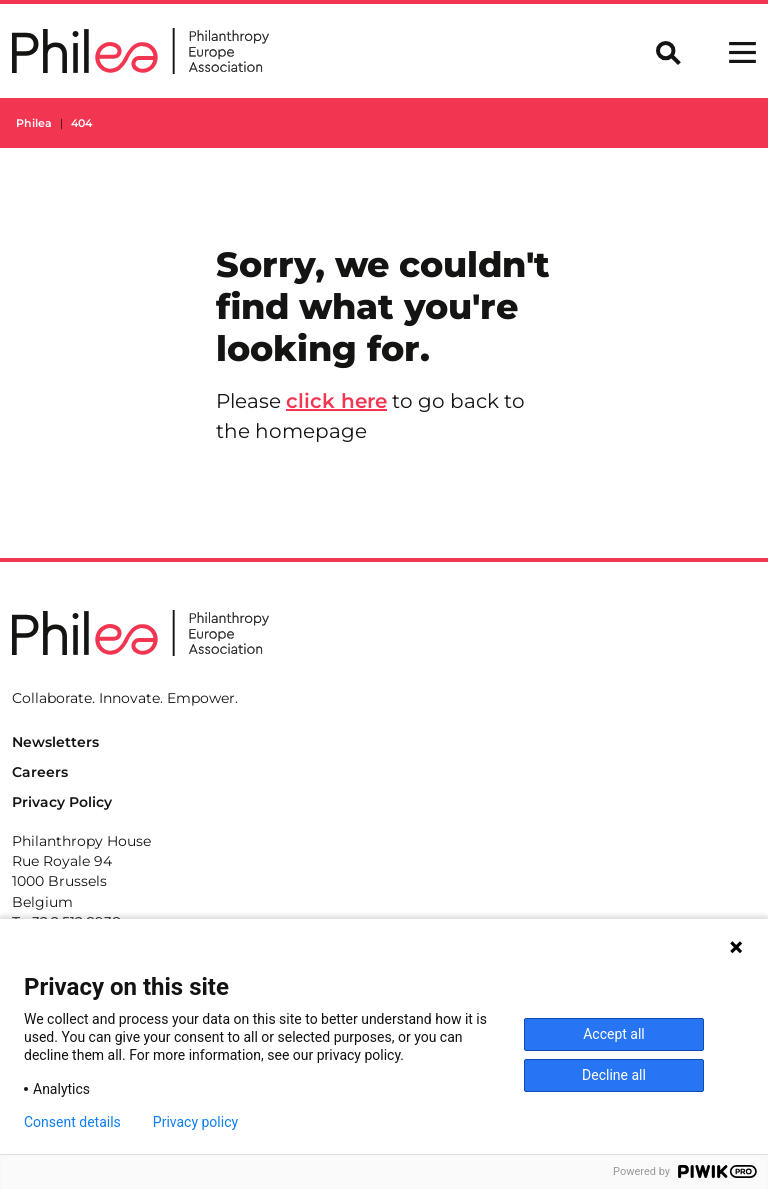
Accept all (614, 1034)
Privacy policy (195, 1122)
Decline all (614, 1075)
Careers (40, 772)
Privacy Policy (62, 802)
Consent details (72, 1122)
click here (336, 401)
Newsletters (55, 742)
